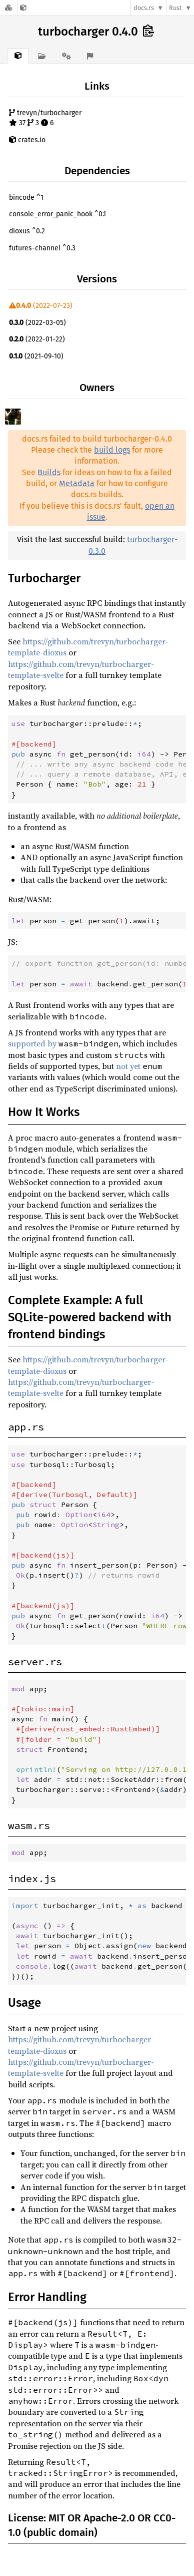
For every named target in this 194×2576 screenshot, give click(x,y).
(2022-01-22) (37, 339)
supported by (32, 1043)
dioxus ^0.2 (27, 231)
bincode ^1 (26, 197)
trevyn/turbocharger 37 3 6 (45, 118)
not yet (128, 1065)
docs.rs (144, 8)
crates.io (27, 140)
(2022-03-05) (37, 322)
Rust (175, 8)
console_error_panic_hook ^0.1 (57, 214)
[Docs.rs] (8, 8)
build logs (112, 450)
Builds (49, 472)
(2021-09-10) (36, 356)
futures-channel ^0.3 (42, 248)
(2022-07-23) (40, 305)
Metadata (76, 483)
